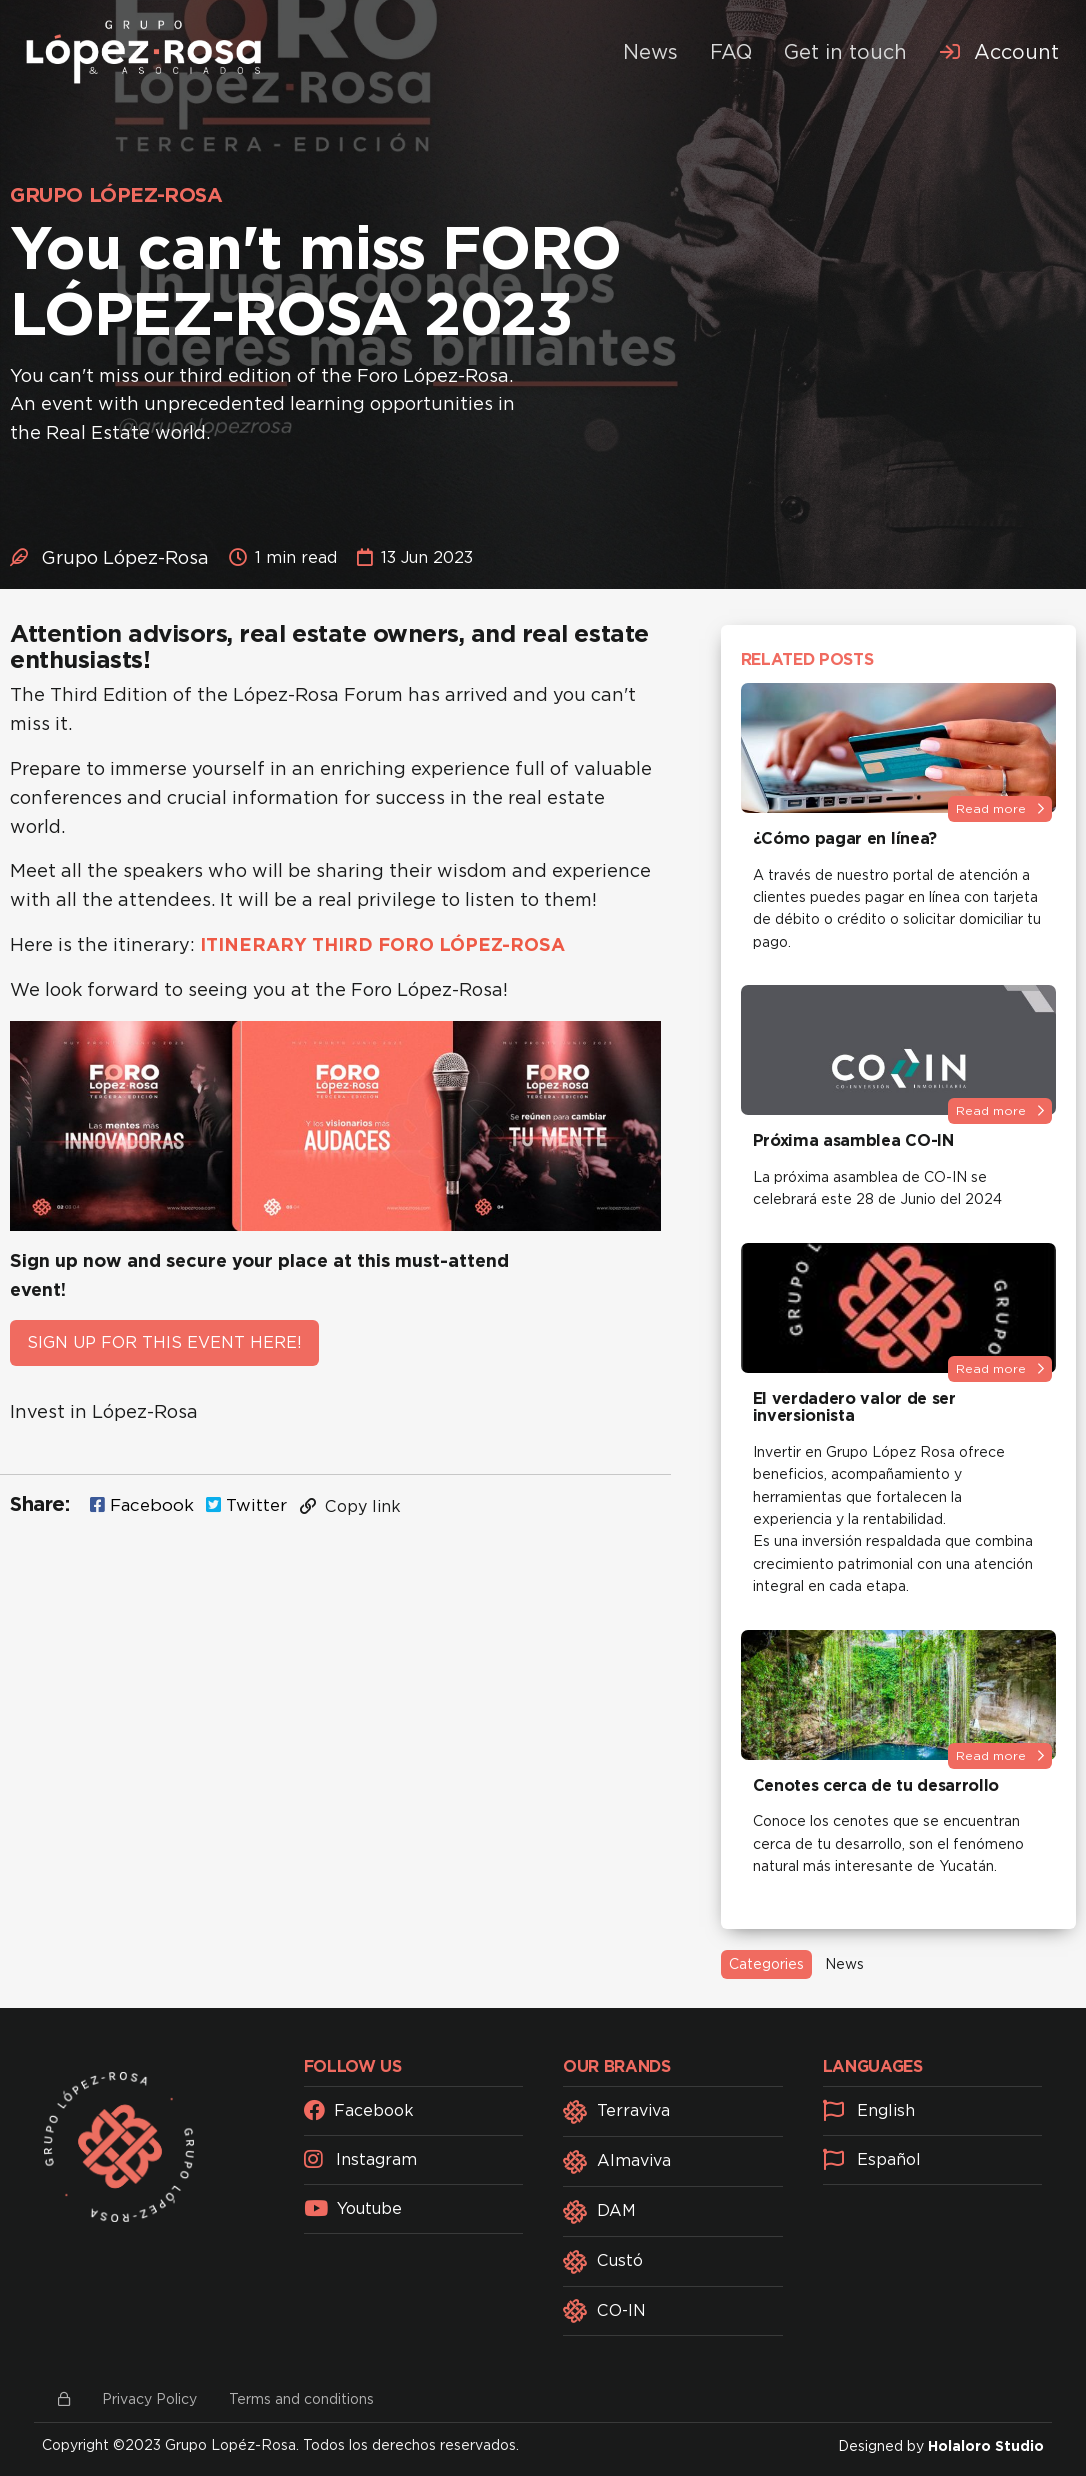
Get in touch (845, 52)
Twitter (246, 1505)
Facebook (142, 1505)
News (650, 52)
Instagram (360, 2159)
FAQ (731, 52)
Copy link (350, 1506)
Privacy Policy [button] (149, 2399)
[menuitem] (999, 52)
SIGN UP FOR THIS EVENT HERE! (164, 1342)
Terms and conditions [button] (301, 2399)
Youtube (353, 2208)
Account (999, 52)
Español (872, 2159)
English (869, 2110)
